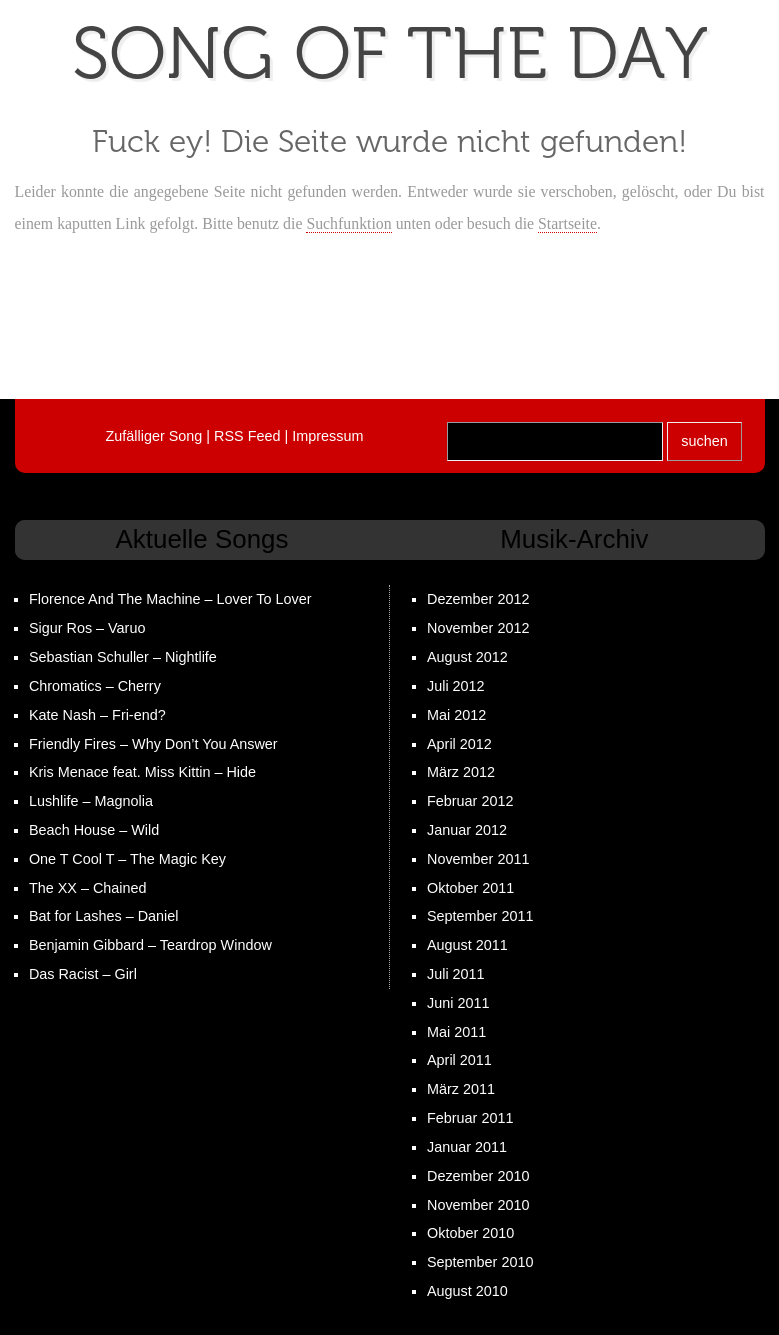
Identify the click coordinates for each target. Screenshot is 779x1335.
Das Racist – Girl (83, 974)
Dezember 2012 (478, 599)
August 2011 (467, 945)
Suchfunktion (348, 223)
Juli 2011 (456, 974)
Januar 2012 (467, 830)
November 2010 (478, 1205)
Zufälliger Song (154, 436)
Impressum (327, 436)
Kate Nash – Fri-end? (97, 715)
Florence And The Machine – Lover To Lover (170, 599)
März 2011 (461, 1089)
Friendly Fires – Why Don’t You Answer (153, 744)
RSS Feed (247, 436)
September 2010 (480, 1262)
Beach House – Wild (94, 830)
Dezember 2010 (478, 1176)
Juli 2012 (456, 686)
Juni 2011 (458, 1003)
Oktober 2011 (470, 888)
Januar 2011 (467, 1147)
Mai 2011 (456, 1032)
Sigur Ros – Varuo (87, 628)
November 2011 (478, 859)
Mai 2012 (456, 715)
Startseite (567, 223)
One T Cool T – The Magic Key (127, 859)
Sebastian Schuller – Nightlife (123, 657)
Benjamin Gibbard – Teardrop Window (150, 945)
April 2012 (459, 744)
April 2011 (459, 1060)
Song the (390, 54)
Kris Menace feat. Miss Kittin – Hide (142, 772)
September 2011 (480, 916)
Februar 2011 (470, 1118)
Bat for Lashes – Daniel (104, 916)
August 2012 (467, 657)
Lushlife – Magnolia (91, 801)
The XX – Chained (88, 888)
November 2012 (478, 628)
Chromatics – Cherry (95, 686)
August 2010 (467, 1291)
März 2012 (461, 772)
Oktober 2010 (470, 1233)
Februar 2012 (470, 801)
